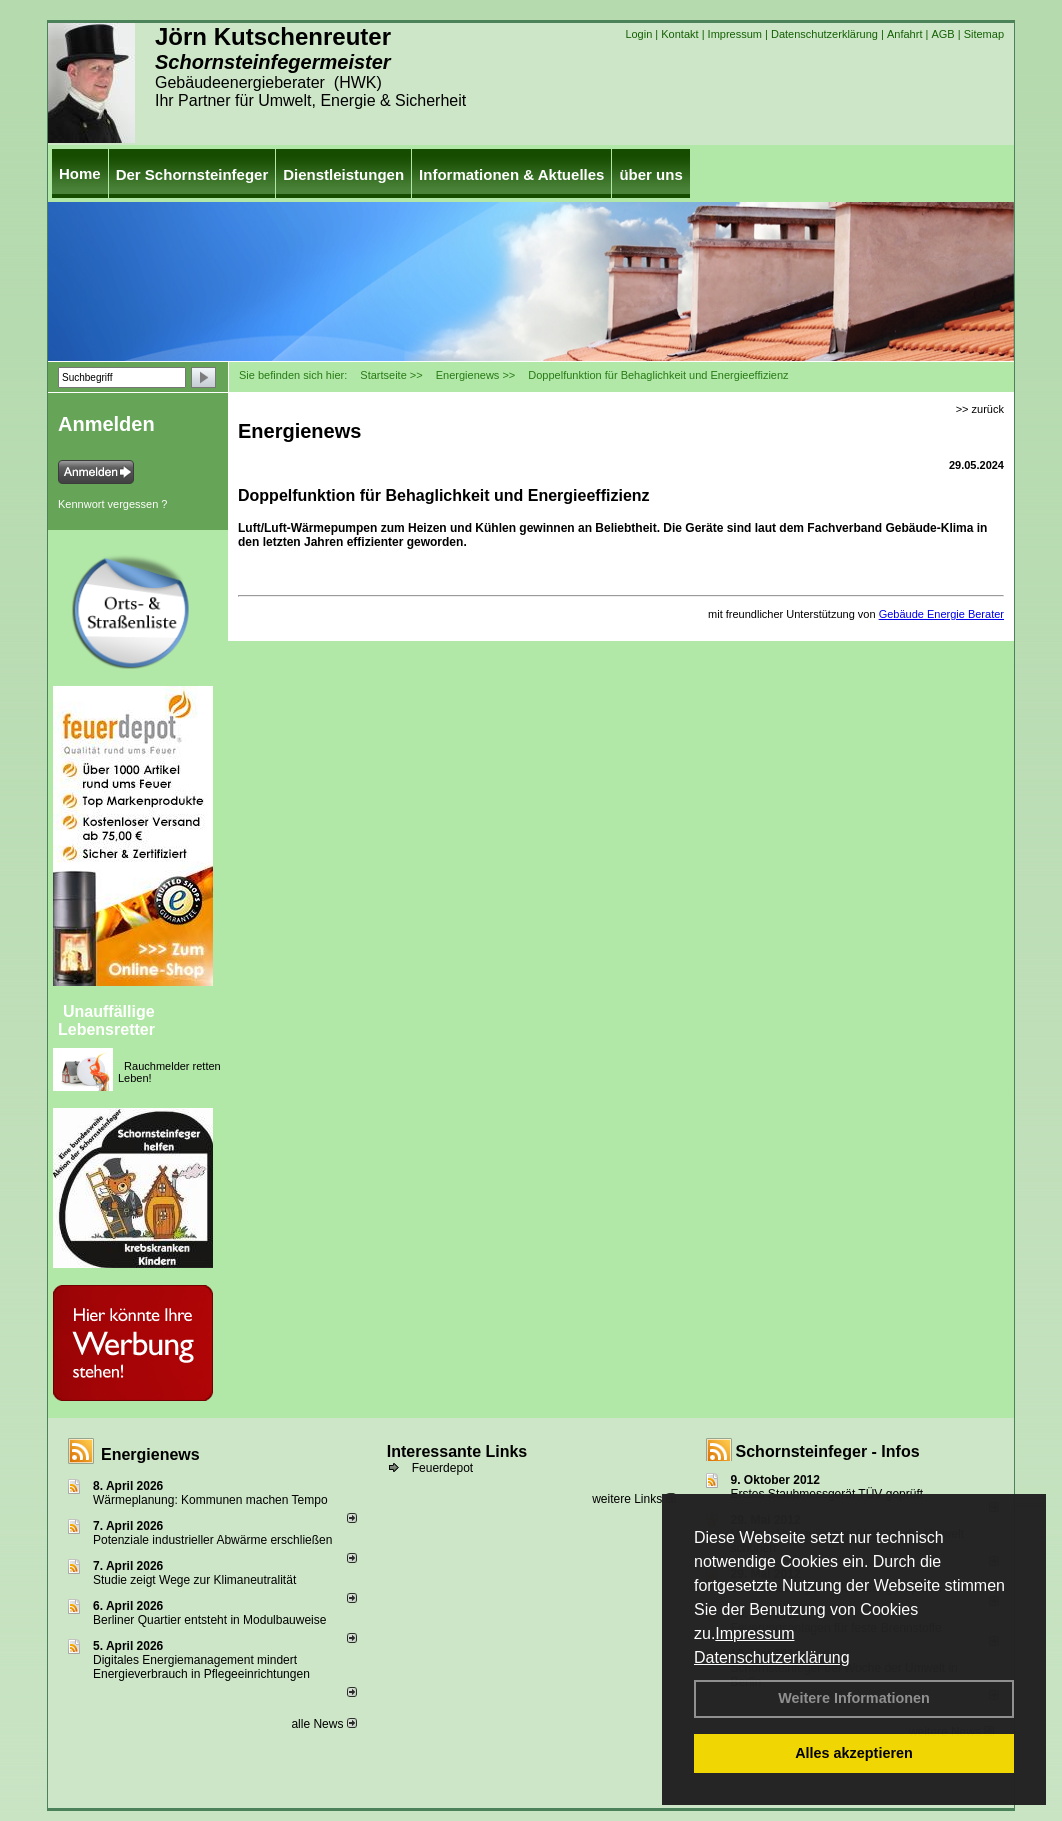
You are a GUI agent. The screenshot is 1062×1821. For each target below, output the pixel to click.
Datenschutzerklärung (772, 1657)
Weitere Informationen (854, 1698)
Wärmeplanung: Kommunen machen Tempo (210, 1500)
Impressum (754, 1633)
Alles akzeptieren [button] (854, 1753)
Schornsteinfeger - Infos (828, 1451)
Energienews (150, 1454)
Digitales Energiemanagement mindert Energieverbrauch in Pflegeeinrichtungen (201, 1667)
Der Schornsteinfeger (192, 174)
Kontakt (679, 34)
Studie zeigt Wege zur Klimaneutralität (194, 1580)
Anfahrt (904, 34)
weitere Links (633, 1499)
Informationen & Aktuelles (511, 174)
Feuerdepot (442, 1468)
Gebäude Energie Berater (941, 614)
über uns (650, 174)
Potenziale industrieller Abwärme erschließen (212, 1540)
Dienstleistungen (343, 174)
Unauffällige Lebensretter (106, 1020)
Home (80, 173)
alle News (323, 1724)
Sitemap (984, 34)
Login (638, 34)
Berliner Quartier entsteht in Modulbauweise (209, 1620)
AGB (942, 34)
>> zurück (980, 409)
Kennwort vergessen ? (112, 504)
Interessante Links (457, 1451)
